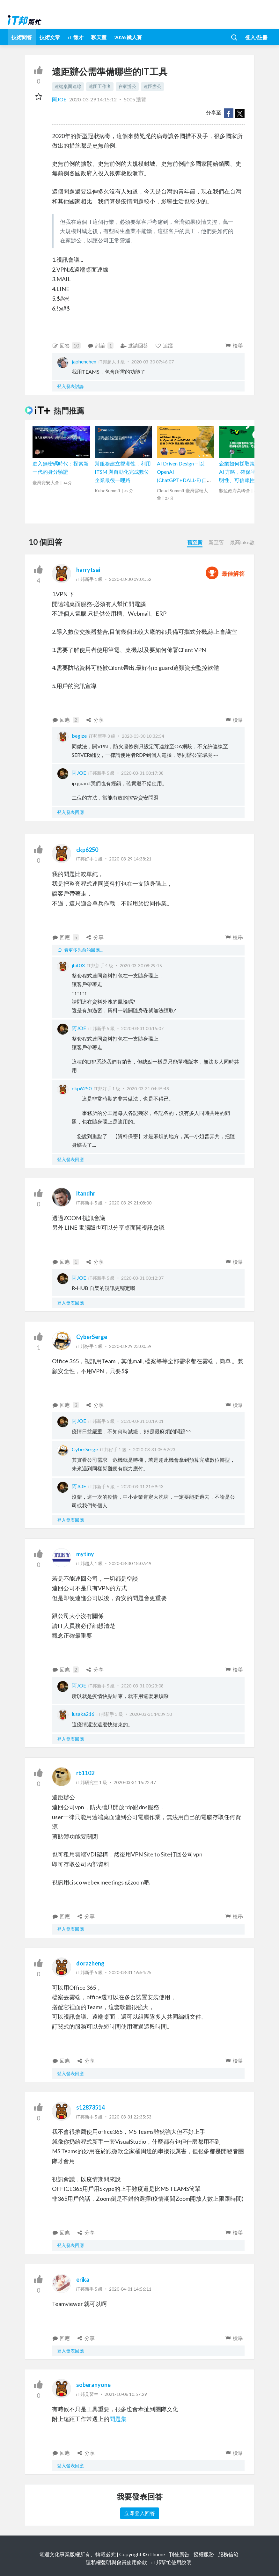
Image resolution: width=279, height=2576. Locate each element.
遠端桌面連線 (68, 86)
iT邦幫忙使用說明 (171, 2562)
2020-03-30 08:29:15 (141, 965)
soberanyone (93, 2384)
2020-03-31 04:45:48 (148, 1088)
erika (82, 2279)
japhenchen (84, 361)
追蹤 (164, 345)
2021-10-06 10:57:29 (126, 2394)
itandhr (85, 1193)
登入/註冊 (256, 37)
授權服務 (204, 2554)
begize (79, 736)
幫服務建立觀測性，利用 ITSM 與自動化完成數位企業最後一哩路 (123, 471)
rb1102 (85, 1772)
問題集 (118, 2418)
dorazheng (90, 1963)
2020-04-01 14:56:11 (130, 2289)
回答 (66, 345)
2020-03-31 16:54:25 (130, 1972)
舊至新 (194, 542)
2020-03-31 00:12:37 (142, 1278)
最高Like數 (242, 542)
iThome (156, 2554)
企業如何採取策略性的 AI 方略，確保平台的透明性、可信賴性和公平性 (247, 471)
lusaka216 (83, 1714)
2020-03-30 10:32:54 (143, 736)
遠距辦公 (152, 86)
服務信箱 (228, 2554)
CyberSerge (91, 1336)
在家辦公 (127, 86)
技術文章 (50, 37)
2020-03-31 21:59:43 (142, 1486)
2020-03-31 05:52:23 (154, 1449)
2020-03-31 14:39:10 (150, 1714)
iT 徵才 (76, 37)
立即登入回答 (139, 2513)
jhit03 (78, 965)
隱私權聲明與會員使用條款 (116, 2562)
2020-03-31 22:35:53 (130, 2116)
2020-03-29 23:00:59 (130, 1346)
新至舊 (216, 542)
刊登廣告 (179, 2554)
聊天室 (98, 37)
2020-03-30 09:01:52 (130, 579)
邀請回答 (134, 345)
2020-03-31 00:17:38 (142, 773)
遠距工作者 (100, 86)
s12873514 (90, 2107)
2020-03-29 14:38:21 (130, 858)
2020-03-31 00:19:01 (142, 1421)
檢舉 (234, 345)
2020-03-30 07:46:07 (152, 361)
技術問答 (21, 37)
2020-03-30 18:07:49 (130, 1563)
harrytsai (88, 569)
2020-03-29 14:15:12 (93, 99)
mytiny (85, 1553)
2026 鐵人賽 (128, 37)
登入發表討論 (70, 386)
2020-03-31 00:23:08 (142, 1685)
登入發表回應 (70, 812)
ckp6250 (87, 849)
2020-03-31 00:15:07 (142, 1028)
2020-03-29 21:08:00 (130, 1202)
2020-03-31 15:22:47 (135, 1782)
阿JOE (59, 99)
